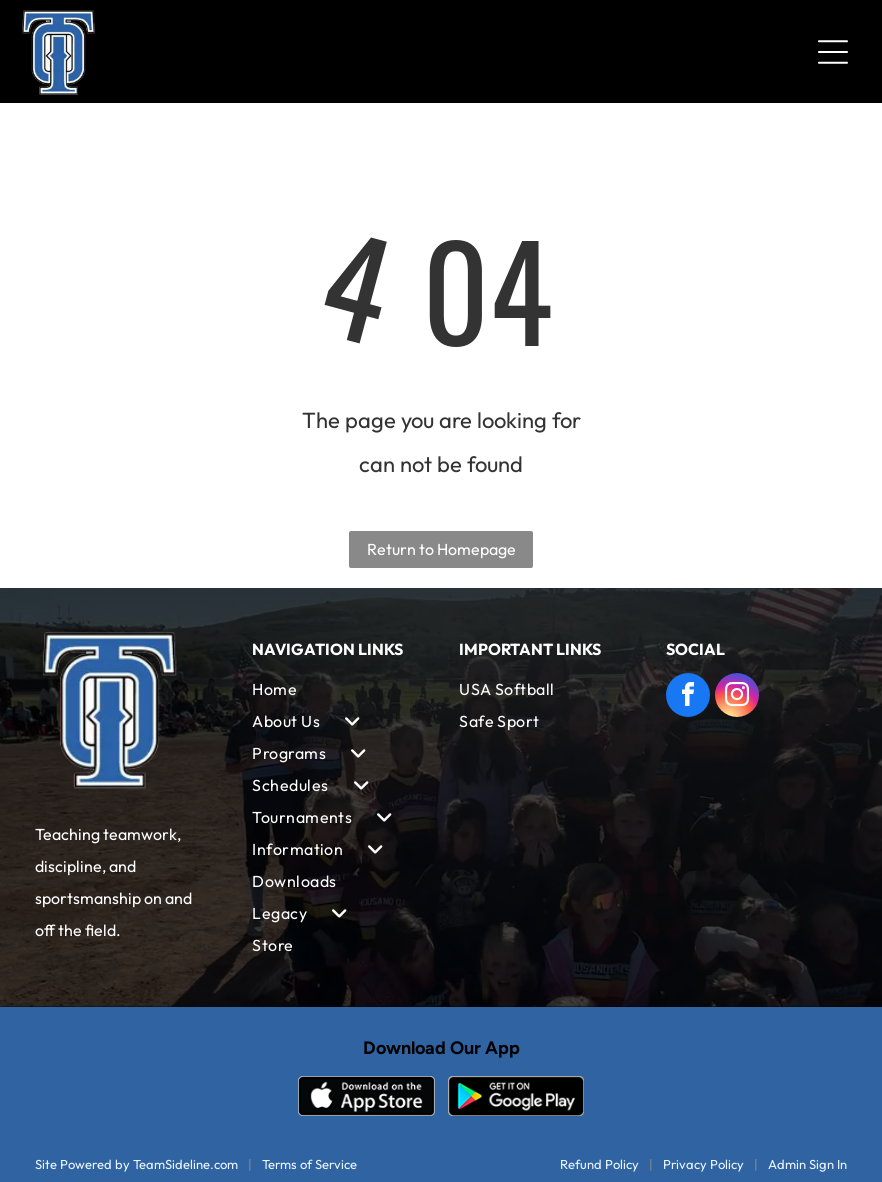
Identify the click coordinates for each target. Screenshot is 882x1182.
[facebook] (688, 697)
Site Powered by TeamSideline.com (136, 1164)
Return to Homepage (441, 549)
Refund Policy (599, 1164)
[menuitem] (337, 689)
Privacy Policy (703, 1164)
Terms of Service (309, 1164)
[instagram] (737, 697)
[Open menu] (833, 52)
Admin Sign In (807, 1164)
